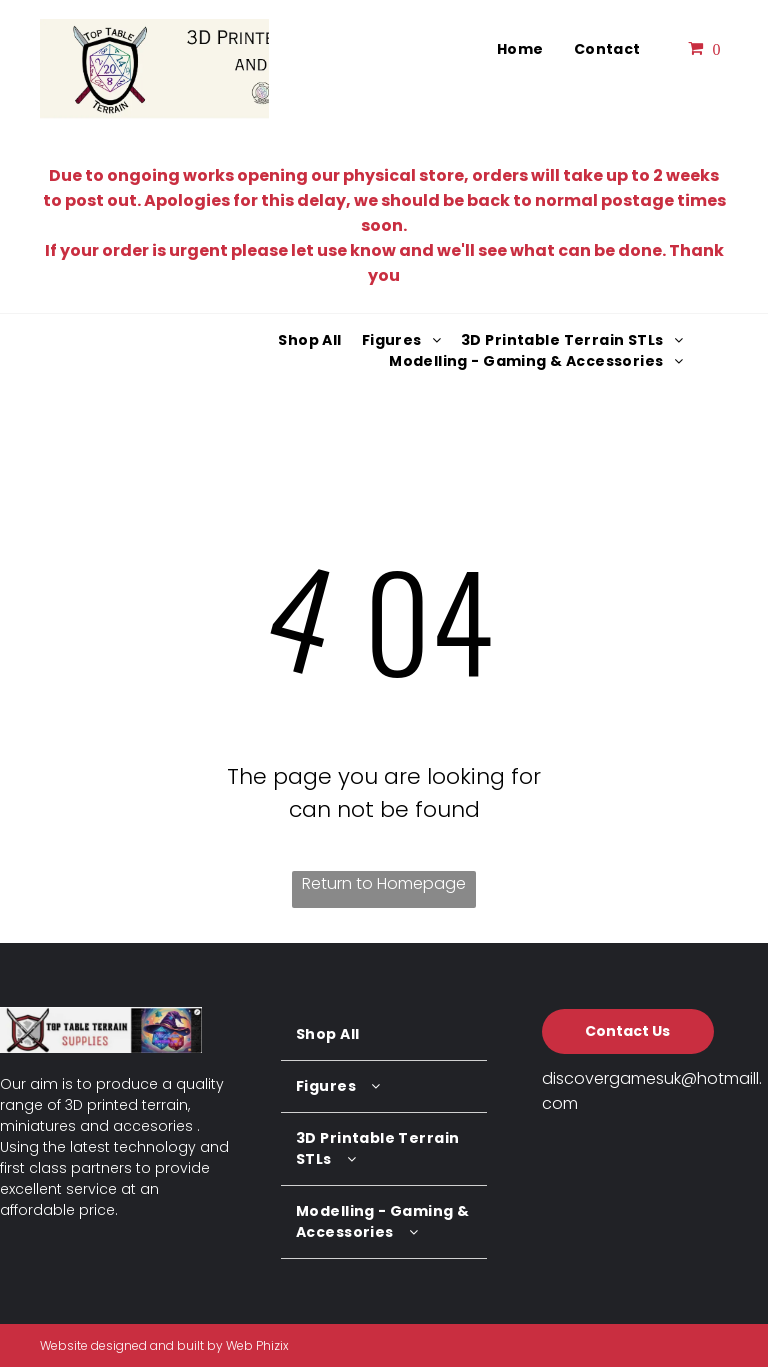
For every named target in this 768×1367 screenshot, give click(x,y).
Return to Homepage (384, 883)
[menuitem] (520, 49)
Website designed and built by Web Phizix (164, 1345)
